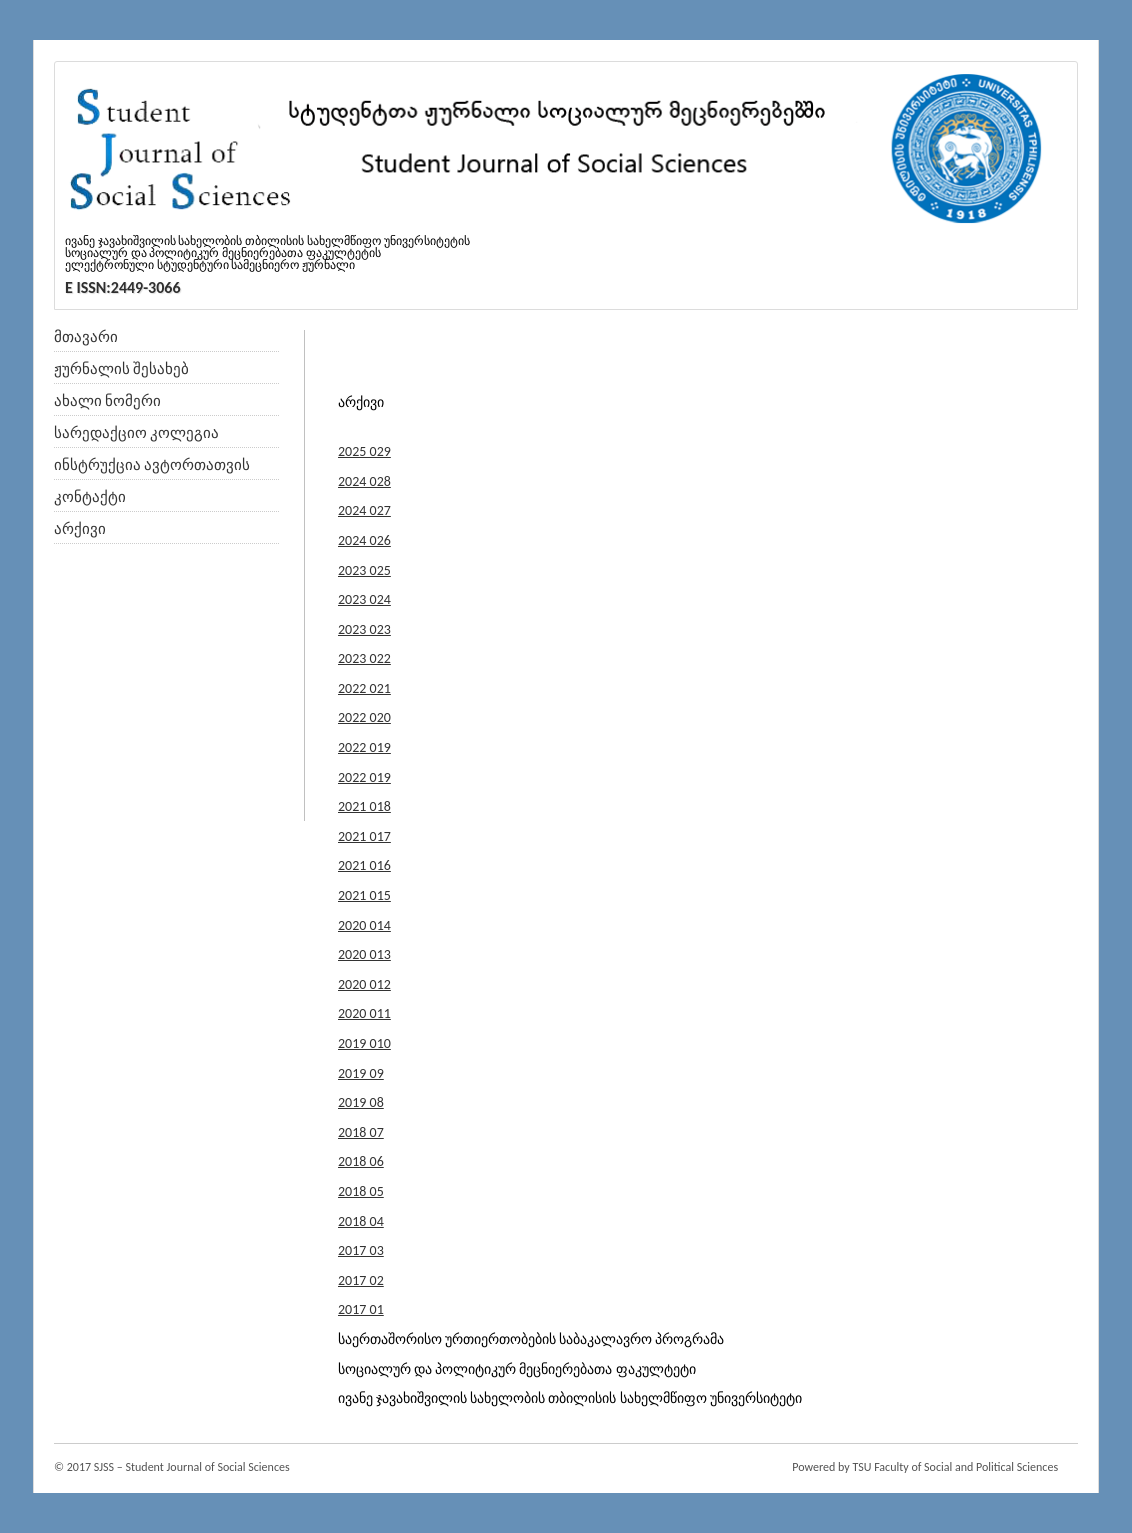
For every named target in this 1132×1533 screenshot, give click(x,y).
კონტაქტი (90, 497)
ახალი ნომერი (107, 401)
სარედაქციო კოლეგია (136, 433)
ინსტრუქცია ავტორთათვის (152, 465)
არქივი (80, 529)
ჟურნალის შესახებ (121, 369)
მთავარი (86, 337)
